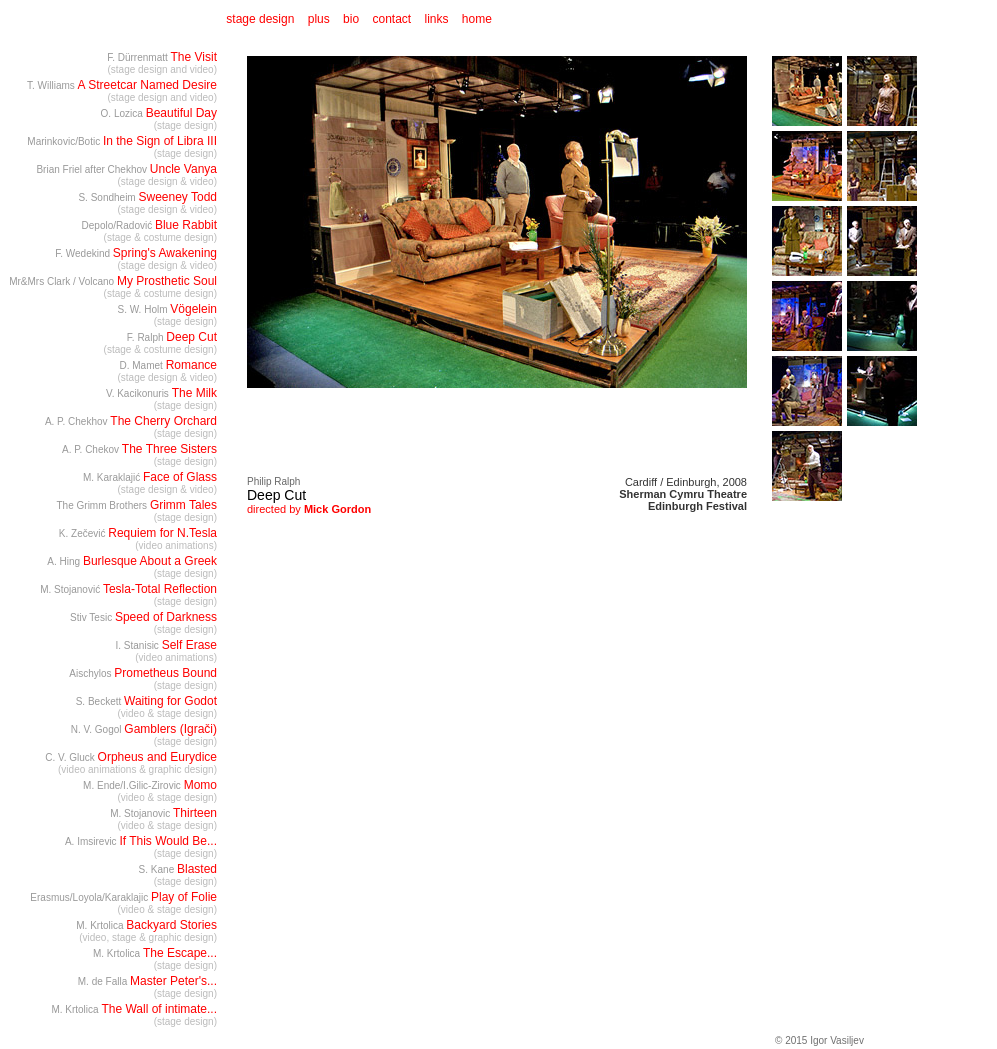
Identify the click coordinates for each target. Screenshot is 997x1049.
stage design (258, 19)
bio (351, 19)
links (437, 19)
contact (391, 19)
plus (319, 19)
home (477, 19)
